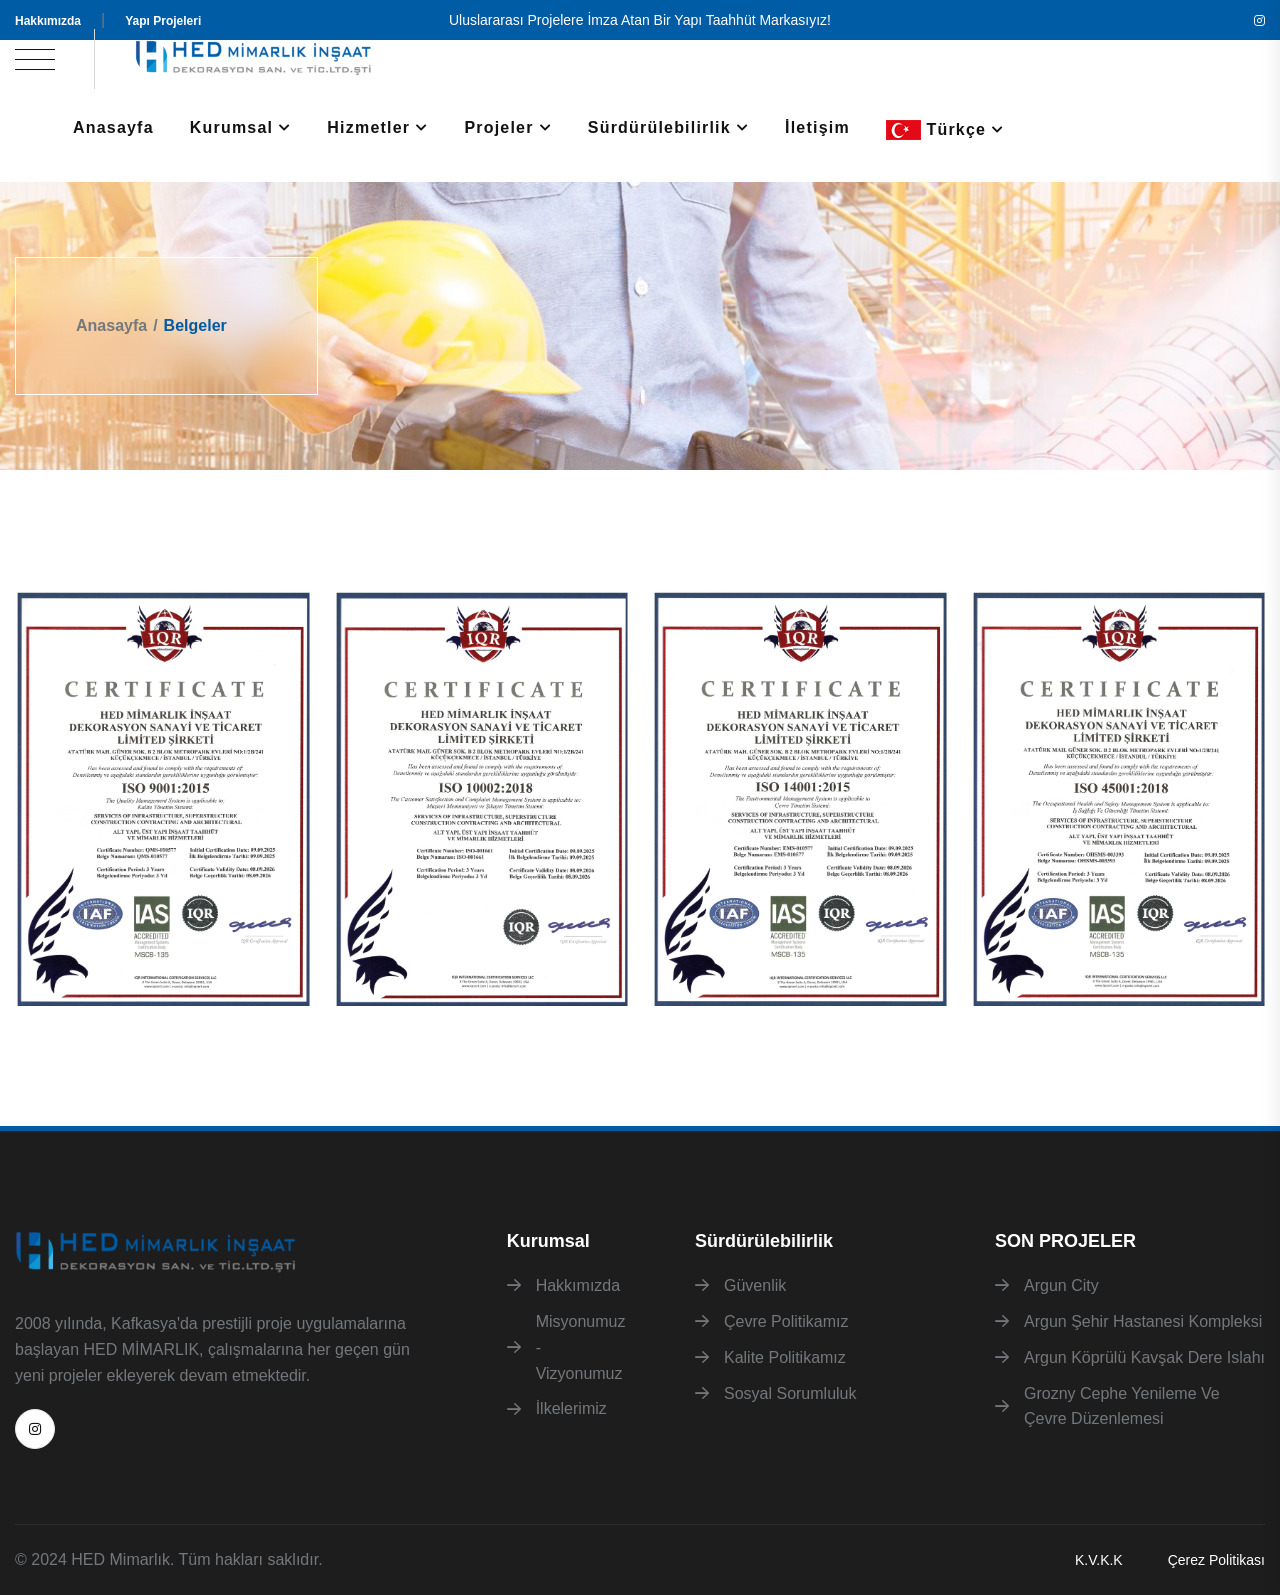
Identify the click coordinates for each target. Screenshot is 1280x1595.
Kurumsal (231, 127)
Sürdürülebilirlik (659, 127)
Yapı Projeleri (163, 21)
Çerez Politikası (1216, 1560)
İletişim (817, 127)
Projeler (498, 127)
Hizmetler (368, 127)
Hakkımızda (48, 21)
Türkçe (936, 130)
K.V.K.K (1099, 1560)
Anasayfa (113, 127)
